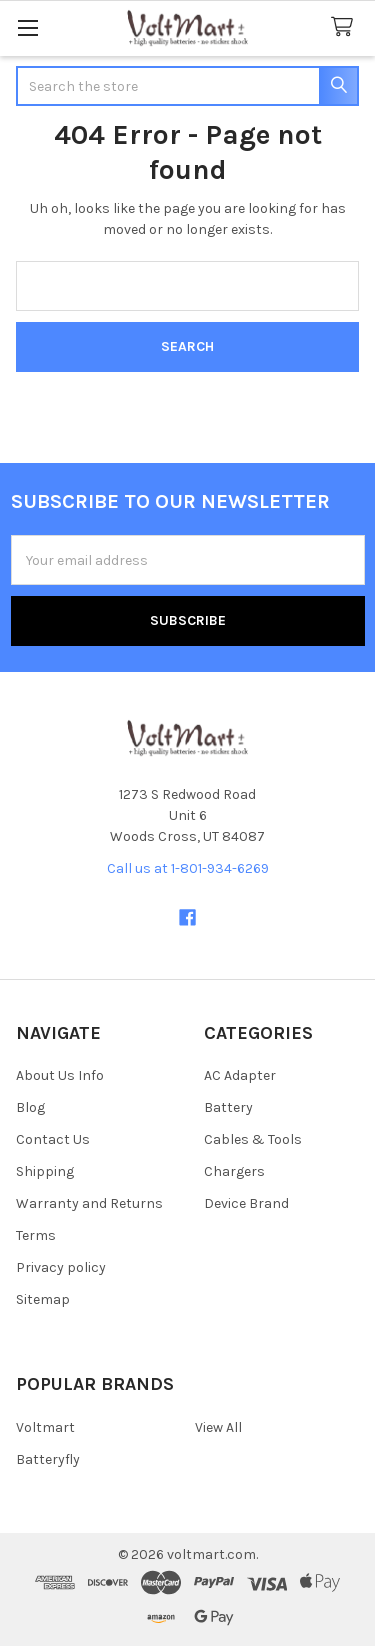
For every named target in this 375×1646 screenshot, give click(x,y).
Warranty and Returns (89, 1203)
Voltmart (45, 1427)
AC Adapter (240, 1075)
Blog (30, 1107)
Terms (36, 1235)
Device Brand (246, 1203)
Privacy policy (61, 1267)
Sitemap (43, 1299)
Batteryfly (48, 1459)
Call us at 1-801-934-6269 (188, 868)
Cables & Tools (253, 1139)
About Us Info (60, 1075)
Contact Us (53, 1139)
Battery (228, 1107)
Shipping (45, 1171)
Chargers (234, 1171)
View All (218, 1427)
